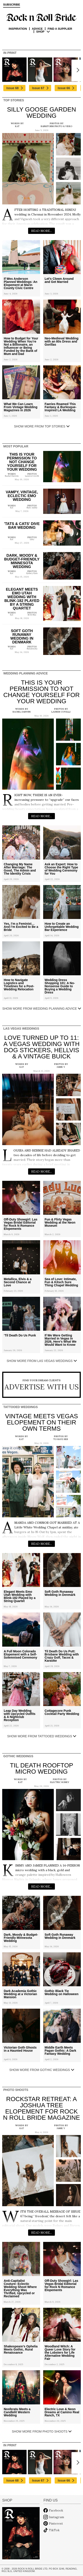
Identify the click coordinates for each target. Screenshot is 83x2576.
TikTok (54, 2530)
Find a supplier (60, 28)
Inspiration (18, 28)
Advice (37, 28)
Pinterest (56, 2523)
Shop (40, 31)
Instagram (56, 2517)
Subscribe (11, 4)
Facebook (56, 2510)
